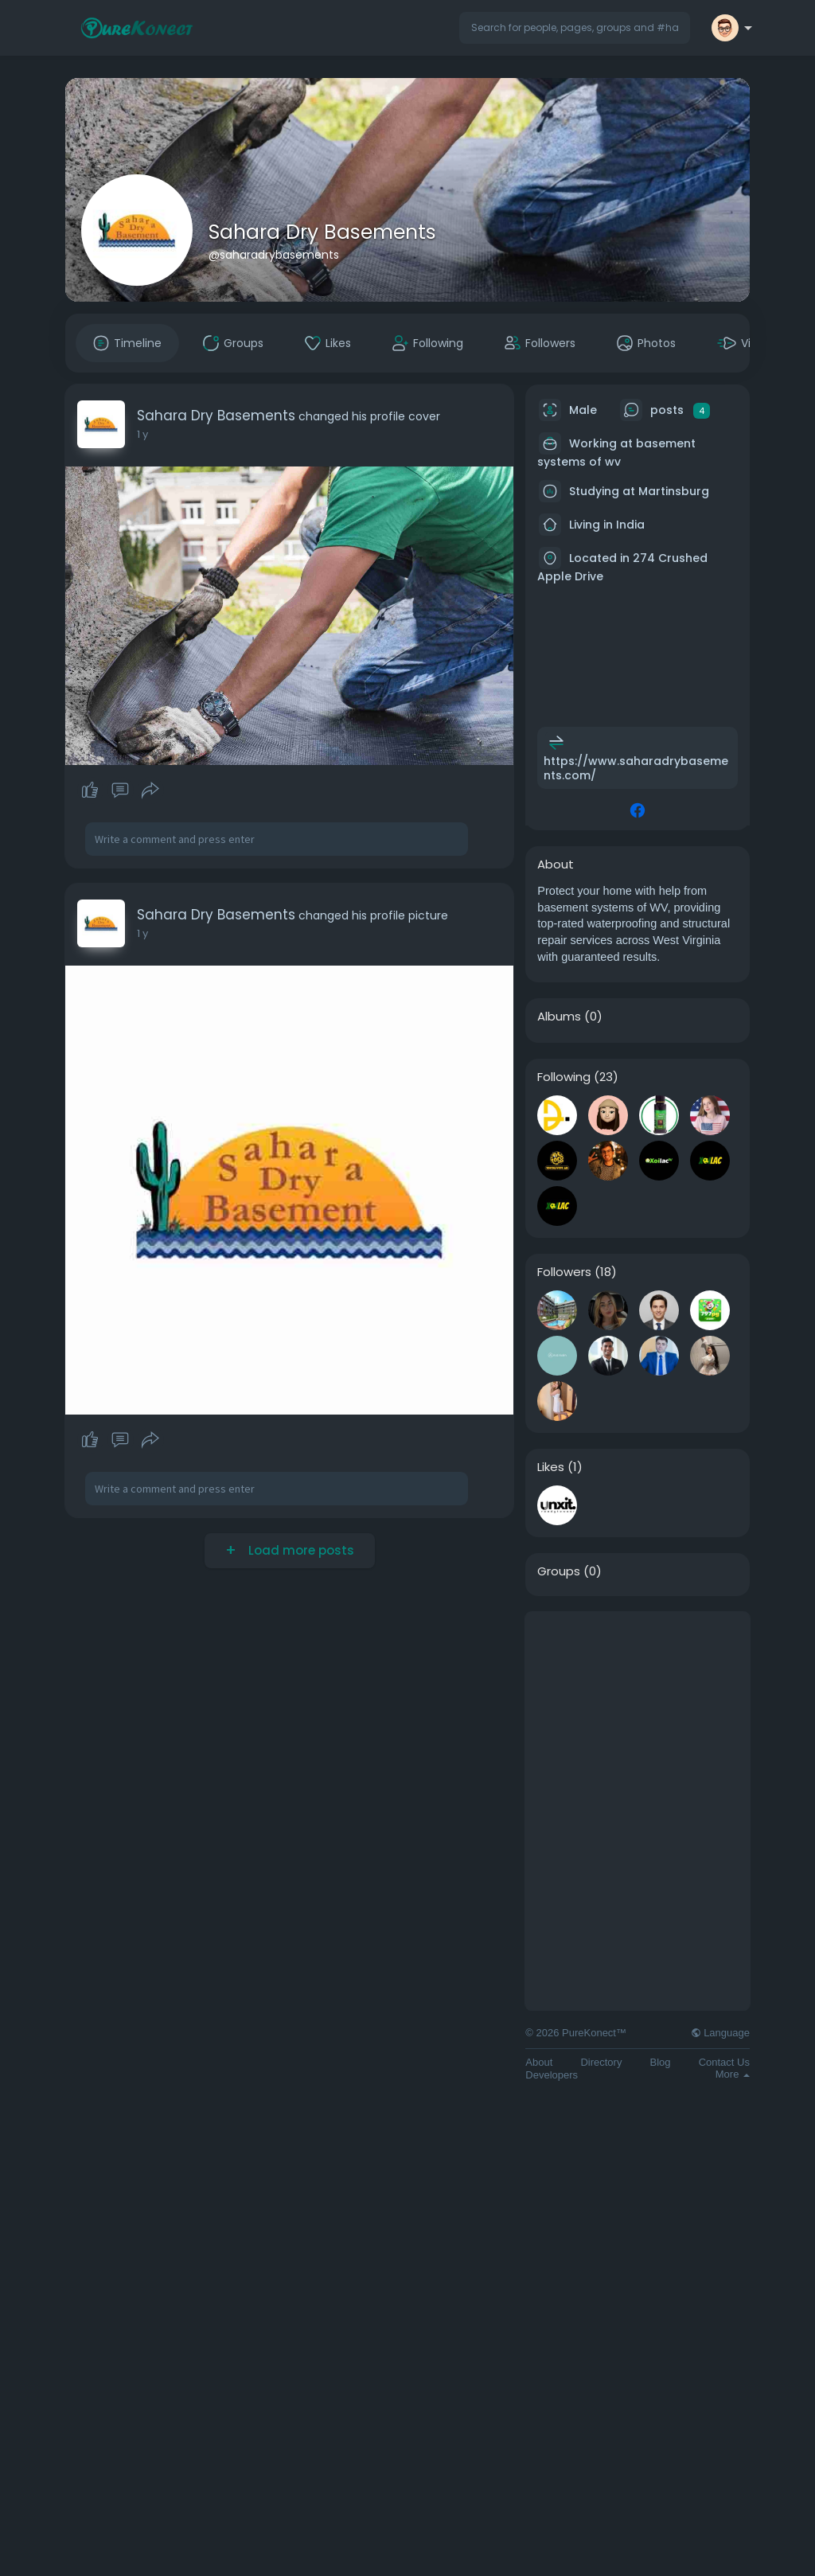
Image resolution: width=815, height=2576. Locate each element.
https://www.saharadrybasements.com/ (636, 768)
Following (564, 1077)
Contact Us (724, 2062)
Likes (550, 1467)
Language (720, 2033)
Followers (564, 1272)
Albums (559, 1016)
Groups (558, 1571)
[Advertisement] (637, 1711)
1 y (142, 434)
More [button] (733, 2074)
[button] (574, 28)
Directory (601, 2062)
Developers (551, 2075)
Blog (660, 2062)
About (538, 2062)
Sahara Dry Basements (322, 232)
